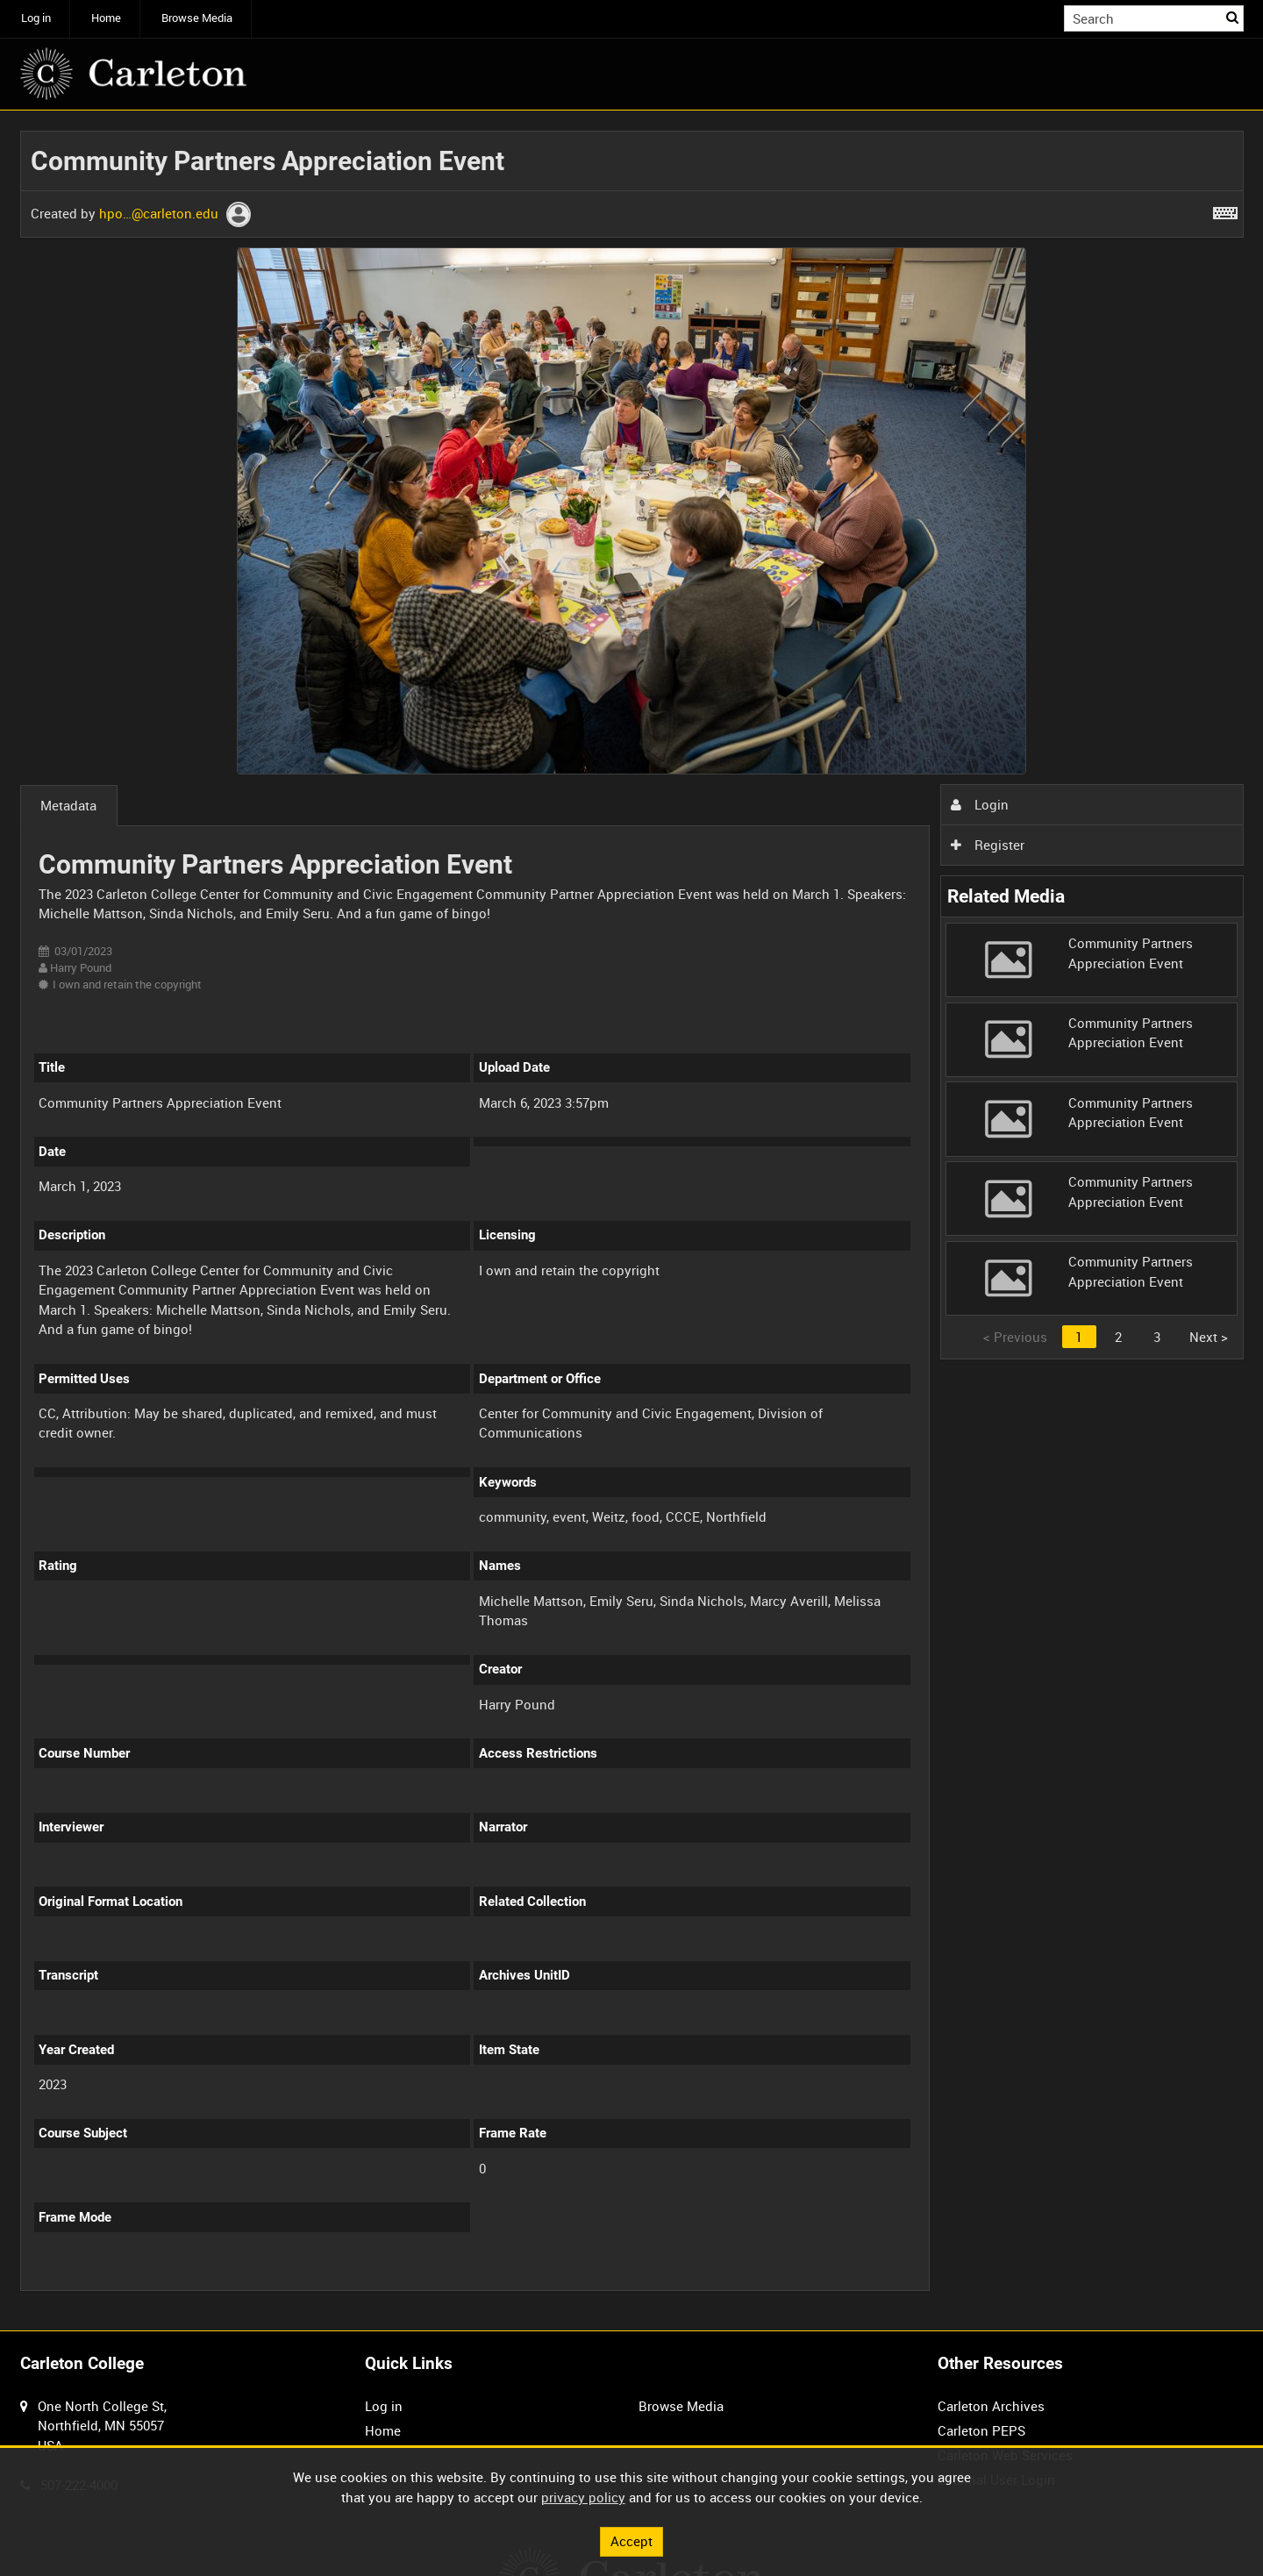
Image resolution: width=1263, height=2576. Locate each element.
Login (980, 804)
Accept (631, 2541)
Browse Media (196, 18)
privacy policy (583, 2497)
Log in (36, 18)
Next (1208, 1336)
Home (106, 18)
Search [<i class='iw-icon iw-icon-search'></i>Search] (1233, 17)
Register (987, 844)
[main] (632, 1220)
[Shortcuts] (1225, 209)
